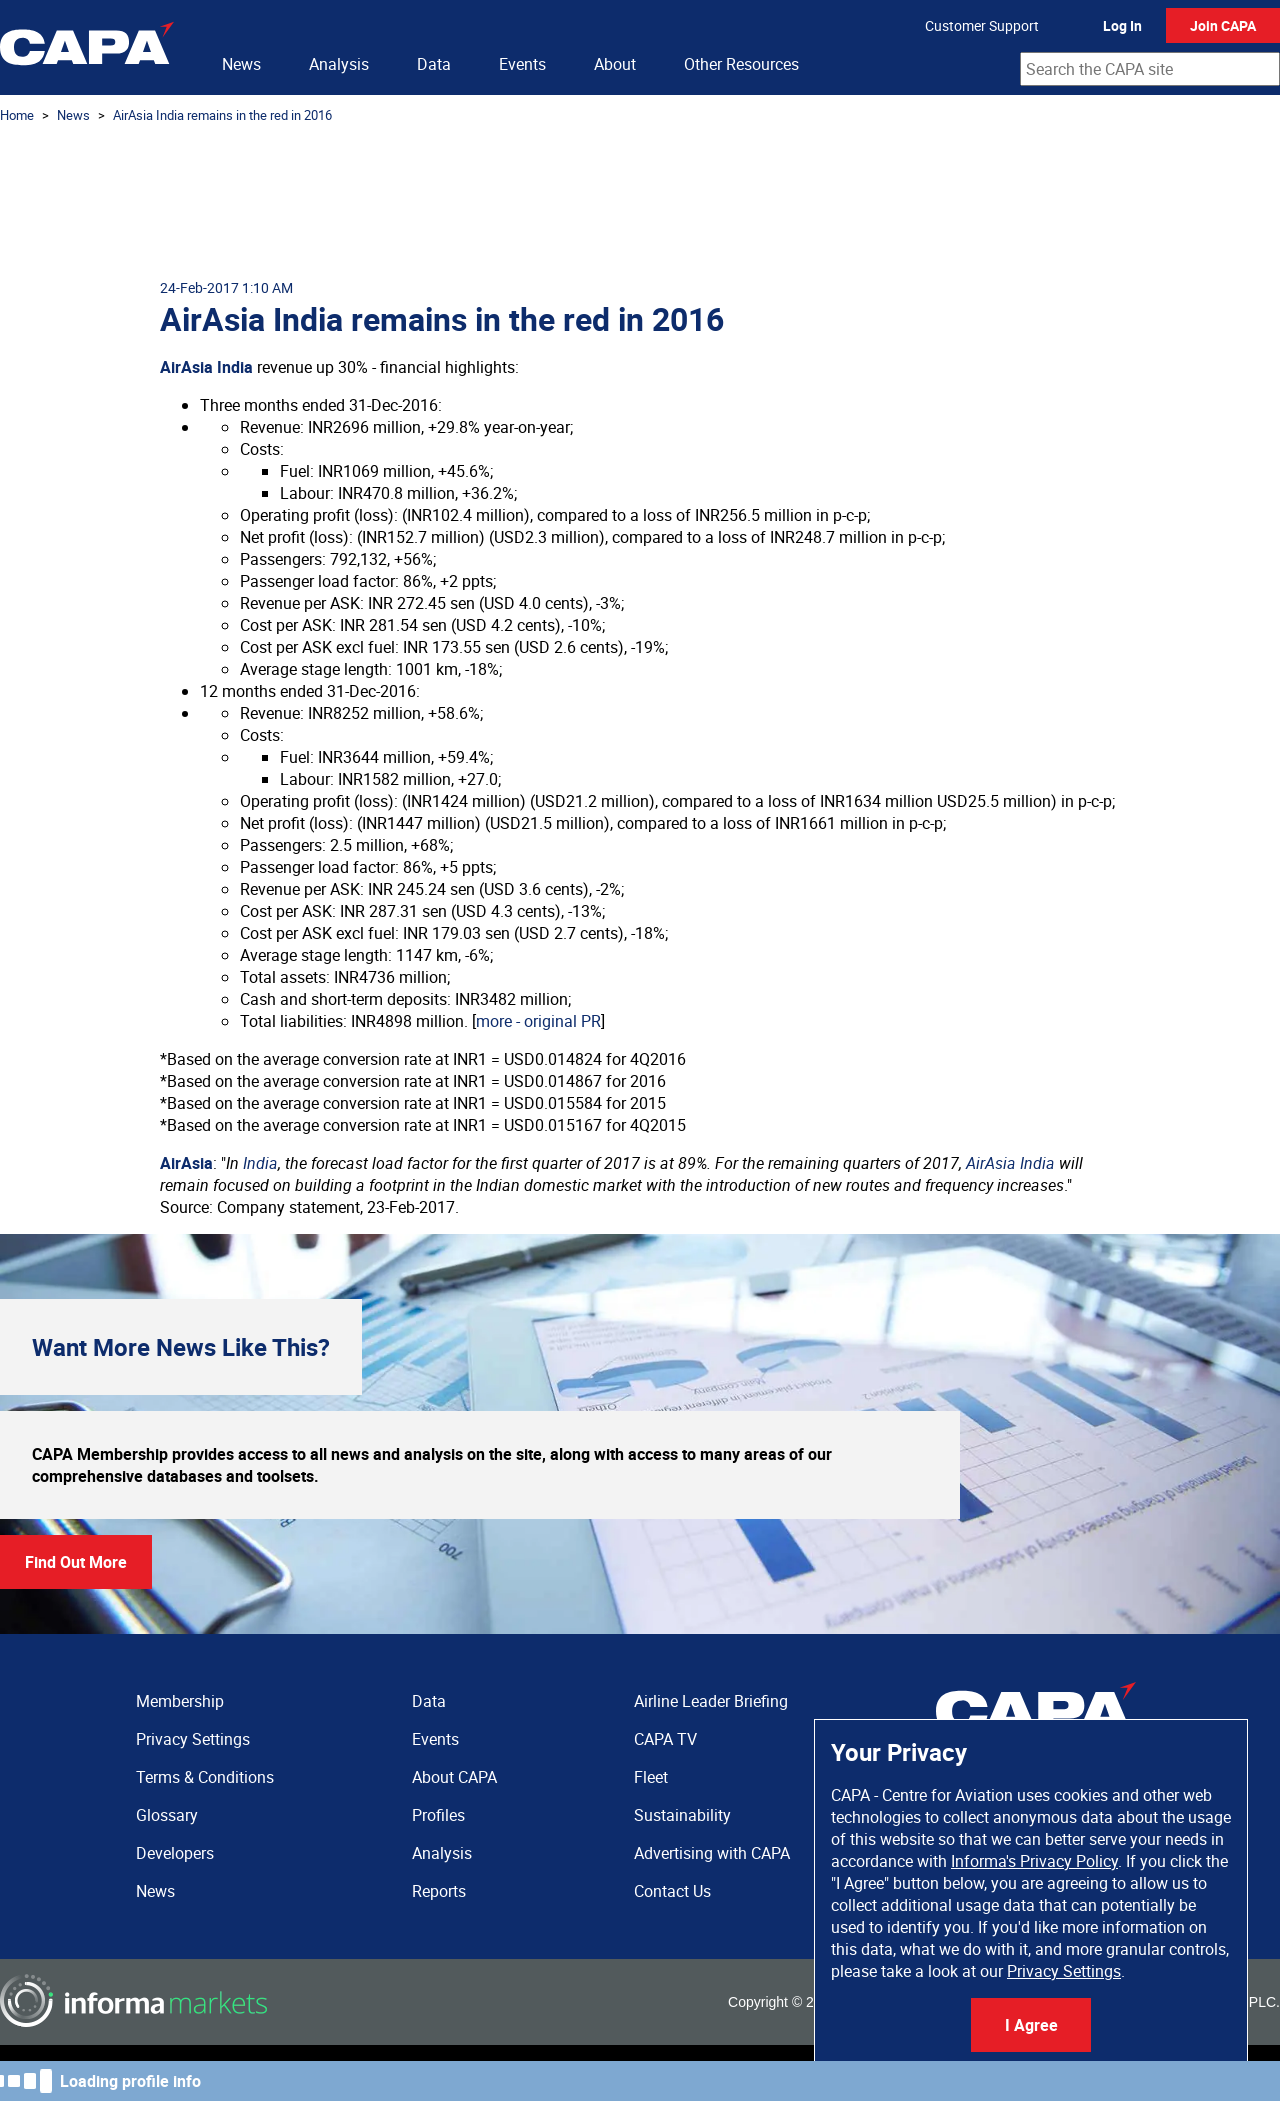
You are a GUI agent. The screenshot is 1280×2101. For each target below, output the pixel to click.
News (241, 64)
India (260, 1163)
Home (17, 115)
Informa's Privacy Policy (1034, 1861)
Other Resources (741, 64)
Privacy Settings (1064, 1971)
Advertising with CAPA (712, 1853)
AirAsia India (206, 367)
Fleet (651, 1777)
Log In (1122, 25)
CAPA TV (665, 1739)
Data (434, 64)
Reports (439, 1891)
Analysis (339, 64)
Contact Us (672, 1891)
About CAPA (454, 1777)
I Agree (1031, 2025)
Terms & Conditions (205, 1777)
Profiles (438, 1815)
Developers (175, 1853)
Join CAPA (1223, 25)
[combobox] (1150, 69)
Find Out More (76, 1562)
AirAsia (186, 1163)
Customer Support (982, 25)
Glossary (167, 1815)
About (615, 64)
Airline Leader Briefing (711, 1701)
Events (522, 64)
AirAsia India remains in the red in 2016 (222, 115)
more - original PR (538, 1021)
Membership (180, 1701)
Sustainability (682, 1815)
